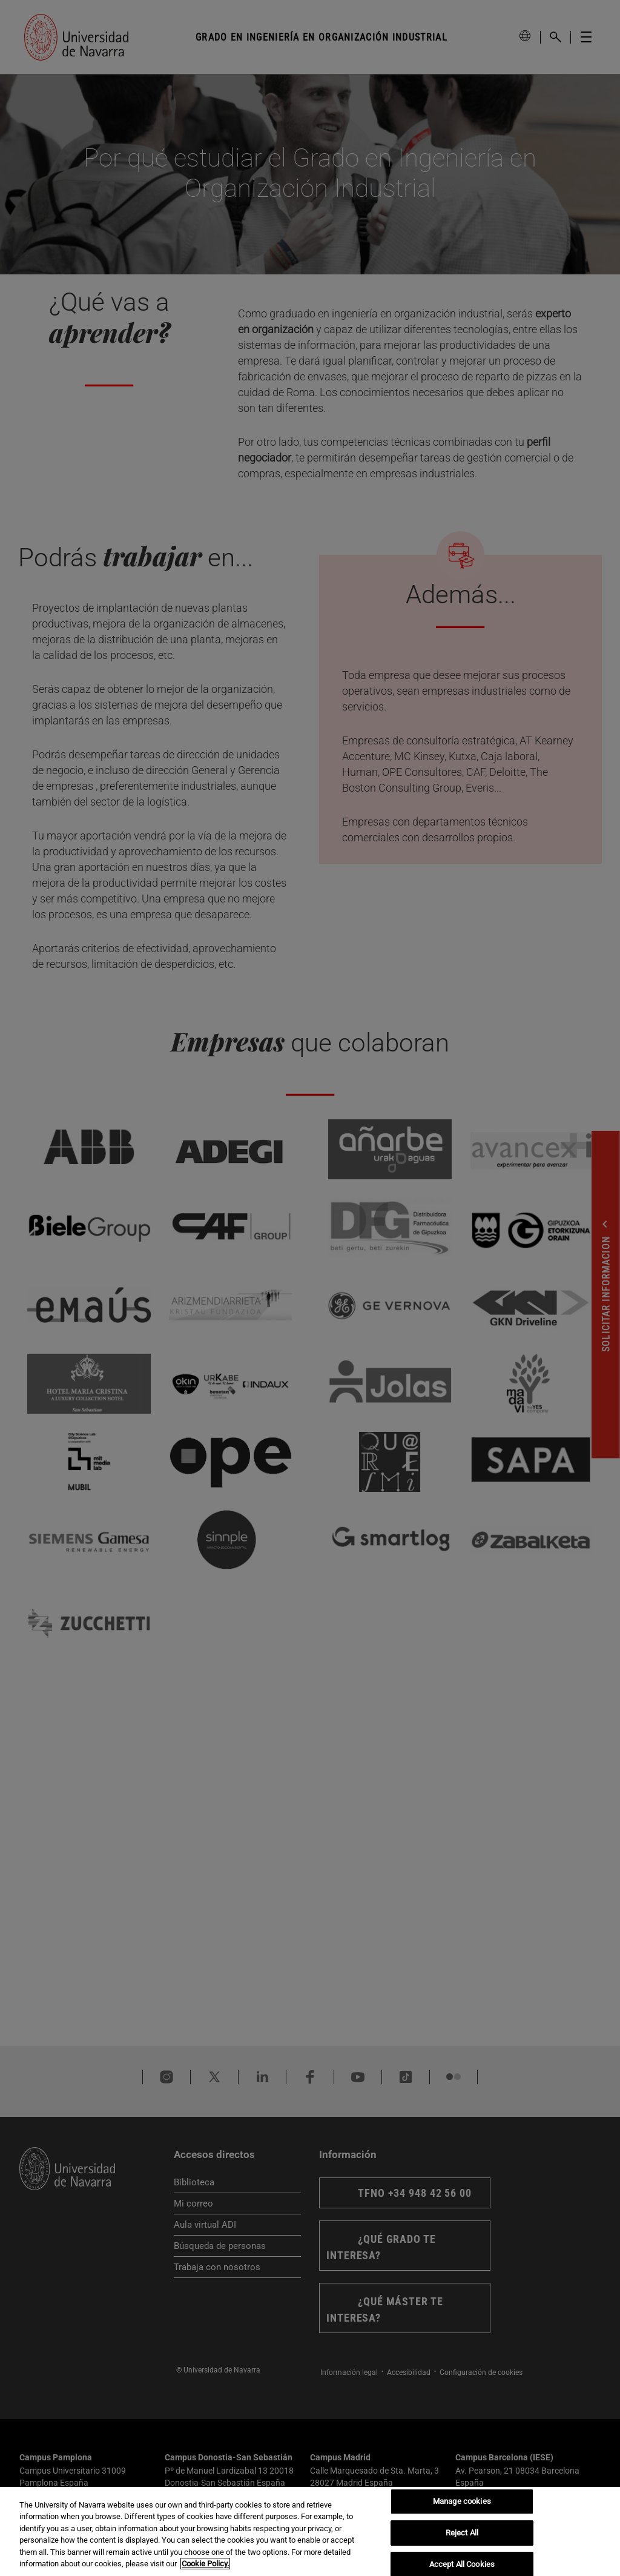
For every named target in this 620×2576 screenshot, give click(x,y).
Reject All (462, 2532)
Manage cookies (462, 2501)
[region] (310, 2531)
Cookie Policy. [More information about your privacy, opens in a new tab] (205, 2563)
